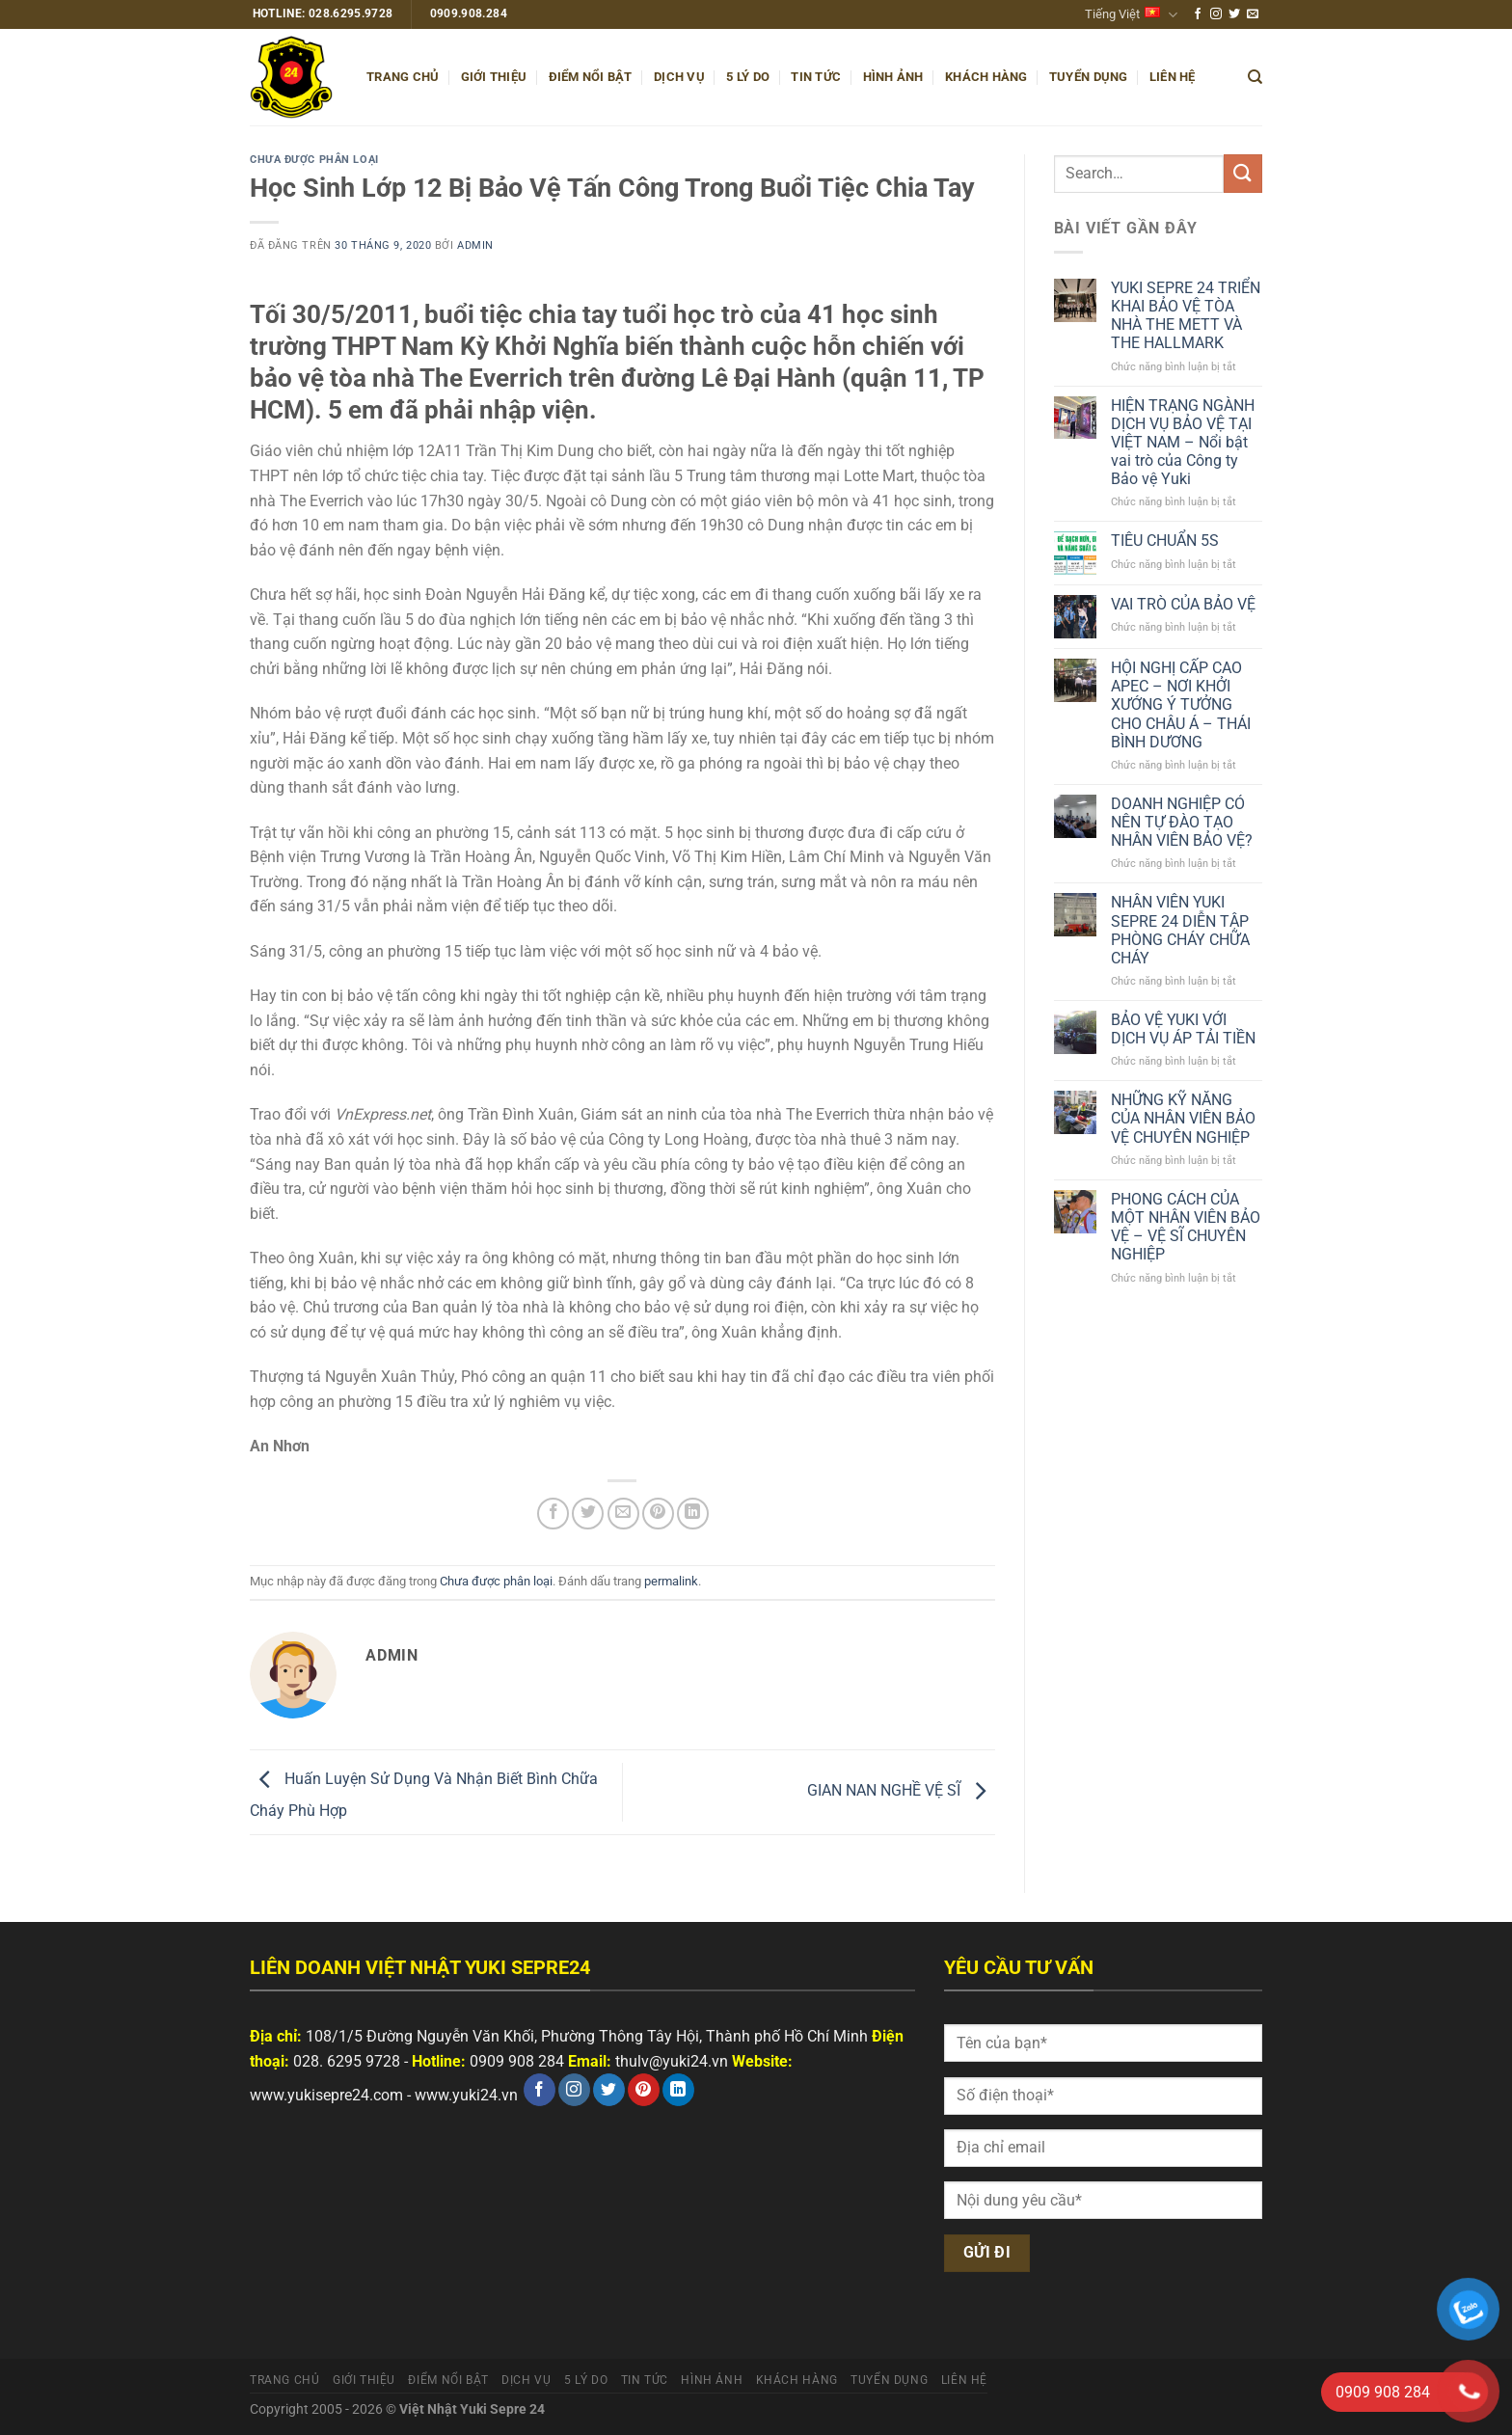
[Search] (1255, 77)
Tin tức (816, 76)
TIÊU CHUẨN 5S (1165, 540)
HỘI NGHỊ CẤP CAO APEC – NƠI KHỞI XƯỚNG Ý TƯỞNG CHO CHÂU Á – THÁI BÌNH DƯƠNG (1181, 705)
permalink (671, 1581)
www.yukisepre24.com (326, 2095)
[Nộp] (1243, 173)
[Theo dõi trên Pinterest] (644, 2089)
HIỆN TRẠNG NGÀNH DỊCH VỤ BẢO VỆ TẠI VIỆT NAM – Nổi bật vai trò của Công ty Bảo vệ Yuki (1183, 442)
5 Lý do (748, 76)
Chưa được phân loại (314, 159)
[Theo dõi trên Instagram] (1216, 14)
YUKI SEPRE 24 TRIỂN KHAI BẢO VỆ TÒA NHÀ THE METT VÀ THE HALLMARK (1185, 316)
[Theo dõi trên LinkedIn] (678, 2089)
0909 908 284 (517, 2061)
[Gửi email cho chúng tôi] (1252, 14)
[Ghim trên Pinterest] (658, 1513)
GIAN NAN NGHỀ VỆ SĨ (901, 1791)
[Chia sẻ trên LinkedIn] (693, 1513)
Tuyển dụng (1088, 76)
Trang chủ (402, 76)
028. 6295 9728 (346, 2061)
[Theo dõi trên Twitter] (1234, 14)
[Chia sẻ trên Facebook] (553, 1513)
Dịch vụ (679, 76)
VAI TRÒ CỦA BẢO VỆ (1183, 604)
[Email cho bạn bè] (623, 1513)
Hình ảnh (893, 76)
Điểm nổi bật (591, 76)
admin (475, 245)
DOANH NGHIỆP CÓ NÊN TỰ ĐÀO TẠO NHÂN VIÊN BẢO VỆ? (1182, 822)
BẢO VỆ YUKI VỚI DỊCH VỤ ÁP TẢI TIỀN (1183, 1029)
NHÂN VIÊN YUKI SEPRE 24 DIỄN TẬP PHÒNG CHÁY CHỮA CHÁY (1180, 930)
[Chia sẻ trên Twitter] (588, 1513)
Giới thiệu (494, 76)
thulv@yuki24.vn (671, 2061)
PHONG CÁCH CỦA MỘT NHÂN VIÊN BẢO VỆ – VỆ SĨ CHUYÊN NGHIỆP (1185, 1227)
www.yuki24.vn (466, 2095)
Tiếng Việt (1131, 15)
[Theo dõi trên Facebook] (1197, 14)
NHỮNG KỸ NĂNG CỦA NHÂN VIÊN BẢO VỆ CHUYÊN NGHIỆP (1183, 1118)
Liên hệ (1172, 76)
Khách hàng (986, 76)
